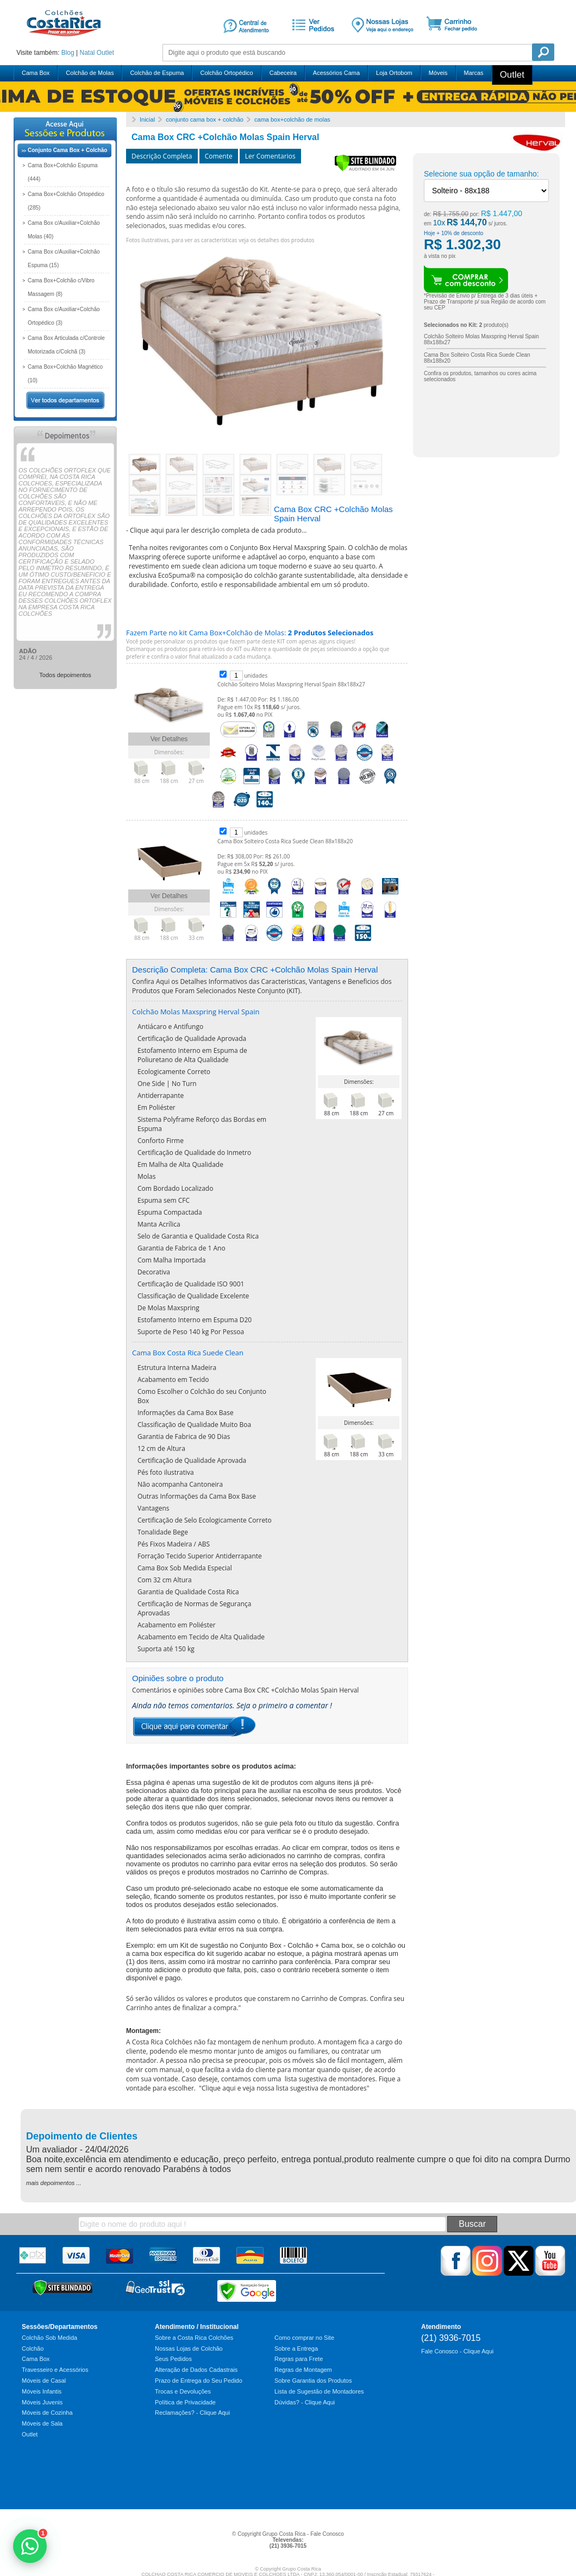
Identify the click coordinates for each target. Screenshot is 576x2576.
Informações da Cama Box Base (185, 1412)
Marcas (474, 73)
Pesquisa (543, 52)
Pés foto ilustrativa (165, 1472)
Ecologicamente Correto (173, 1071)
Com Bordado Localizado (175, 1188)
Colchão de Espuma (157, 73)
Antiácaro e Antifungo (170, 1026)
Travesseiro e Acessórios (55, 2369)
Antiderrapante (160, 1095)
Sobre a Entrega (296, 2348)
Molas (146, 1176)
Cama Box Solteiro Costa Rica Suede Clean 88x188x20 (285, 841)
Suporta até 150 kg (166, 1648)
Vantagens (153, 1508)
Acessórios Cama (336, 73)
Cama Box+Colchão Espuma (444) (63, 172)
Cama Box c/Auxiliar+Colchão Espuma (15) (64, 258)
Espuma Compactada (169, 1212)
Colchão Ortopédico (226, 73)
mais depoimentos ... (54, 2183)
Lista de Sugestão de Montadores (319, 2391)
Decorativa (153, 1272)
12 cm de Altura (161, 1448)
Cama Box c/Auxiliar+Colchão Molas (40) (64, 229)
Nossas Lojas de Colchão (189, 2348)
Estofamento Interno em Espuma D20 (194, 1319)
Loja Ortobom (394, 73)
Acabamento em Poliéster (176, 1625)
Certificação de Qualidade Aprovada (191, 1038)
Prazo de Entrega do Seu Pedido (198, 2380)
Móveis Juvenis (42, 2402)
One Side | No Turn (167, 1083)
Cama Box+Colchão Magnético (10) (65, 373)
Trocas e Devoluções (183, 2391)
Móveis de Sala (42, 2423)
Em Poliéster (156, 1107)
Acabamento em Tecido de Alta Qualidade (201, 1636)
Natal (87, 52)
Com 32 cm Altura (164, 1579)
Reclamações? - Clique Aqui (192, 2412)
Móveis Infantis (41, 2391)
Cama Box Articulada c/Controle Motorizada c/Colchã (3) (66, 345)
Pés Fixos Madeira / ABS (173, 1544)
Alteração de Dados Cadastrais (196, 2369)
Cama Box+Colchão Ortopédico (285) (66, 201)
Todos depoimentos (65, 675)
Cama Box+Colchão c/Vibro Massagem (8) (61, 287)
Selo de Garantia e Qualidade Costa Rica (198, 1236)
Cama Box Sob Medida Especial (184, 1568)
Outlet (105, 52)
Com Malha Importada (171, 1260)
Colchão (32, 2348)
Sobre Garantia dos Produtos (313, 2380)
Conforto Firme (160, 1140)
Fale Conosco (327, 2534)
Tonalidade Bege (162, 1532)
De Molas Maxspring (168, 1307)
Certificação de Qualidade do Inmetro (194, 1152)
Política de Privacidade (185, 2402)
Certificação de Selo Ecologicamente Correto (204, 1520)
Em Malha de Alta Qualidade (180, 1164)
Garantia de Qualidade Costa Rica (188, 1591)
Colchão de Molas (90, 73)
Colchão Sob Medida (49, 2337)
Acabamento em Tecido (173, 1379)
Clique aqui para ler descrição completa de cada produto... (218, 530)
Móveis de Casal (44, 2380)
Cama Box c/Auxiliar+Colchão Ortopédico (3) (64, 316)
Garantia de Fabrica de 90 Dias (183, 1436)
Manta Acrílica (158, 1224)
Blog (67, 52)
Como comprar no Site (304, 2337)
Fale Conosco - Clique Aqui (457, 2351)
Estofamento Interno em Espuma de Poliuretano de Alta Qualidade (192, 1055)
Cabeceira (283, 73)
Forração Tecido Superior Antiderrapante (199, 1556)
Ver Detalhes (169, 739)
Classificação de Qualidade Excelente (193, 1295)
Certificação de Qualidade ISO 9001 (190, 1284)
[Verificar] (365, 169)
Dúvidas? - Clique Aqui (304, 2402)
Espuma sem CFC (163, 1200)
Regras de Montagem (303, 2369)
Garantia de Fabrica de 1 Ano (181, 1248)
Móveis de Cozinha (47, 2412)
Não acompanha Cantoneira (180, 1484)
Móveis (438, 73)
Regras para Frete (298, 2359)
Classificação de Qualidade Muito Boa (194, 1424)
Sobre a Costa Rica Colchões (194, 2337)
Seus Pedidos (173, 2359)
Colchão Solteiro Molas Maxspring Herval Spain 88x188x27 (291, 684)
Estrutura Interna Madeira (176, 1367)
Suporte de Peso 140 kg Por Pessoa (190, 1331)
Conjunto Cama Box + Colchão (67, 150)
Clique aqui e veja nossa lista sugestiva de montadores (284, 2088)
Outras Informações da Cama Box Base (196, 1496)
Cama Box (35, 73)
